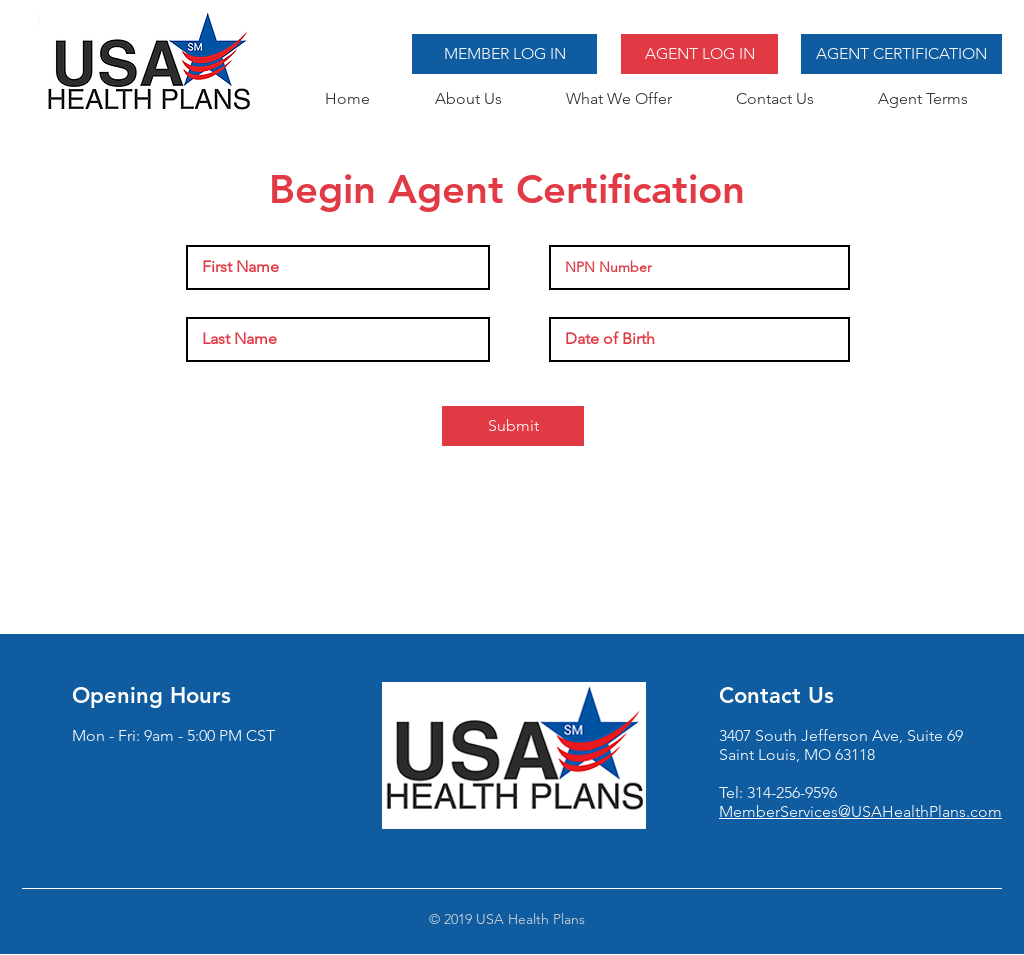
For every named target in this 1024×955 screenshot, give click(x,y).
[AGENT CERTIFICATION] (901, 54)
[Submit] (513, 426)
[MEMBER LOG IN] (504, 54)
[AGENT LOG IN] (699, 54)
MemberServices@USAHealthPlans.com (860, 811)
